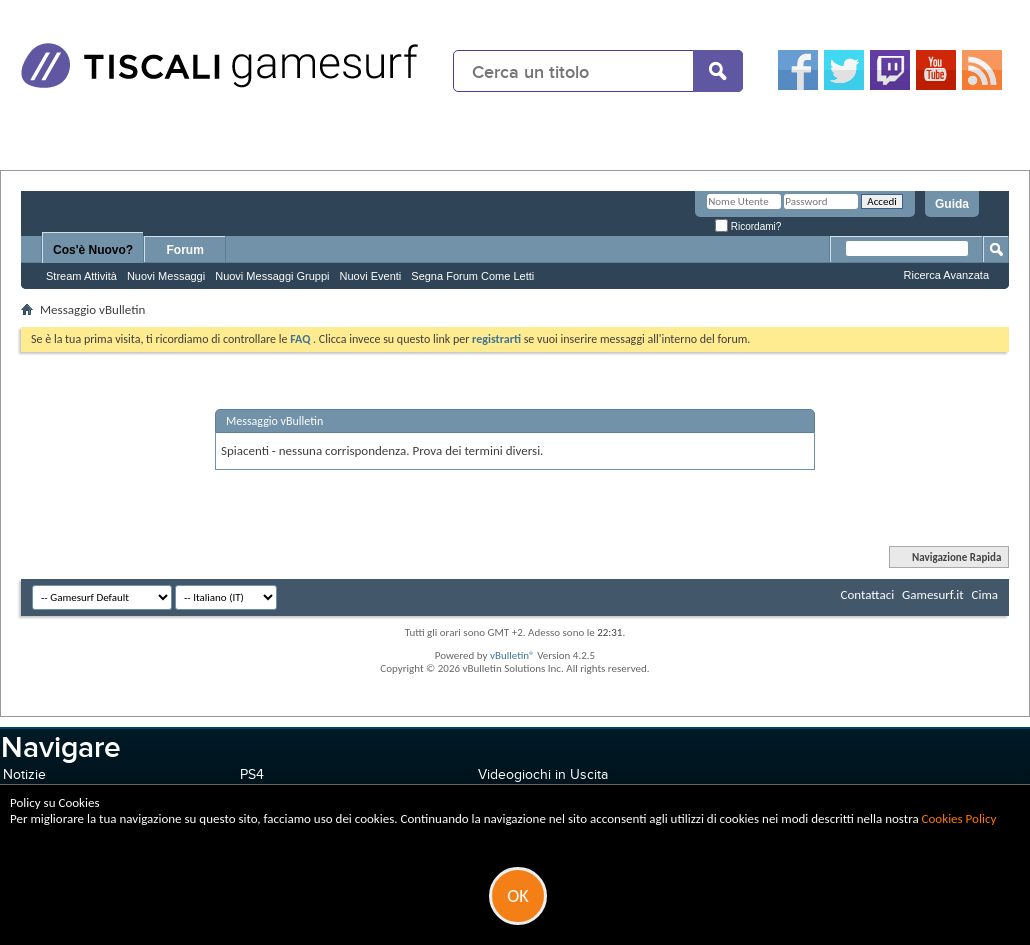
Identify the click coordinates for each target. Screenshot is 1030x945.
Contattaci (868, 594)
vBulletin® (512, 655)
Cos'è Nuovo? (93, 250)
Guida (952, 204)
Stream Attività (81, 276)
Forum (185, 250)
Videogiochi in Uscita (543, 774)
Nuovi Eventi (371, 276)
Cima (984, 594)
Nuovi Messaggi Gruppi (272, 276)
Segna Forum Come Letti (472, 276)
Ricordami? (748, 226)
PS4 (252, 774)
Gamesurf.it (932, 594)
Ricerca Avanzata (946, 275)
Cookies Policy (959, 818)
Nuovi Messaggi (166, 276)
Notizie (24, 774)
